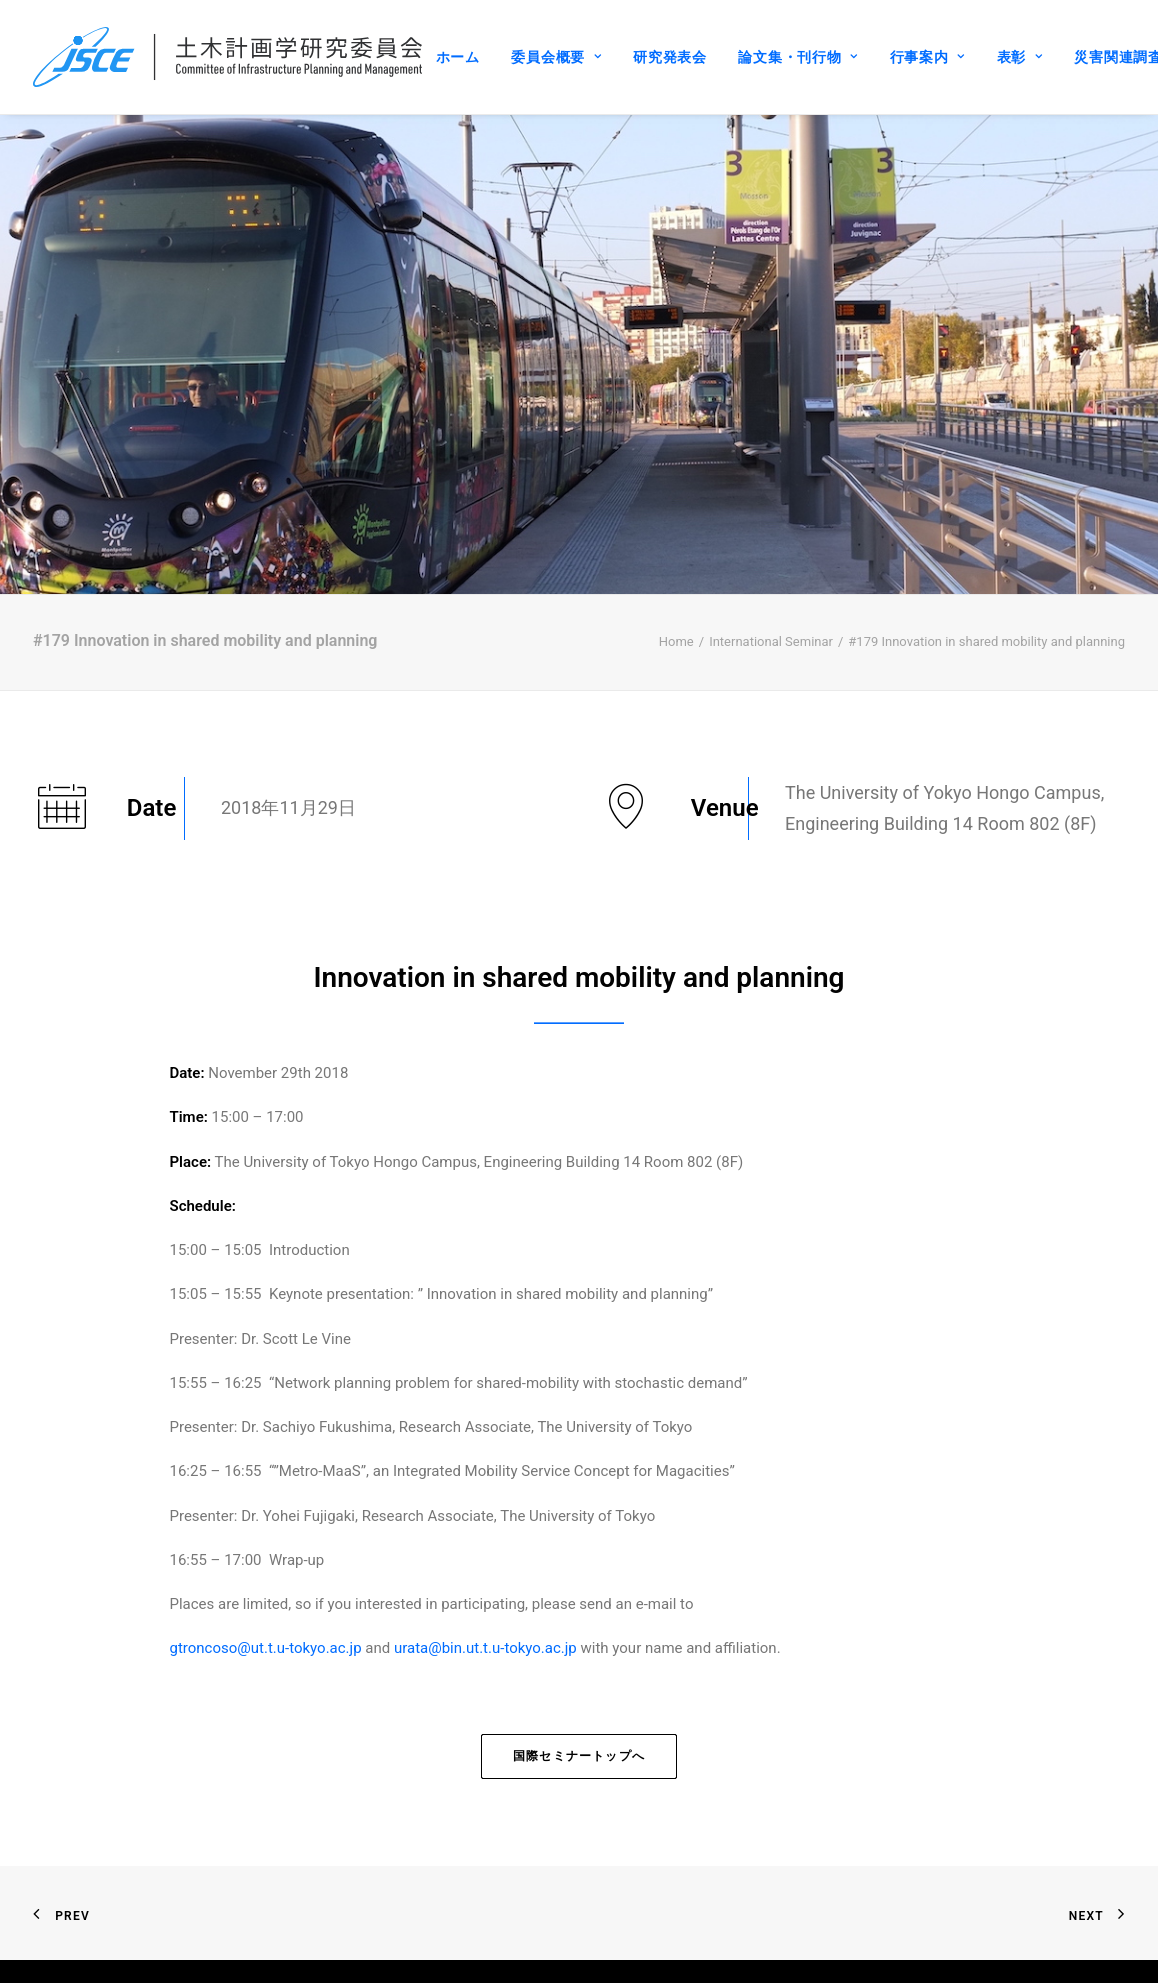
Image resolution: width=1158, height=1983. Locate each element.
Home (676, 560)
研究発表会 (670, 57)
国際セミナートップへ (579, 1675)
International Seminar (771, 560)
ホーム (458, 57)
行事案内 (927, 57)
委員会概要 (556, 57)
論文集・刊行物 (797, 57)
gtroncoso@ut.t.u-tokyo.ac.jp (266, 1568)
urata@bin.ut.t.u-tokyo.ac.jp (485, 1568)
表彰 (1020, 57)
